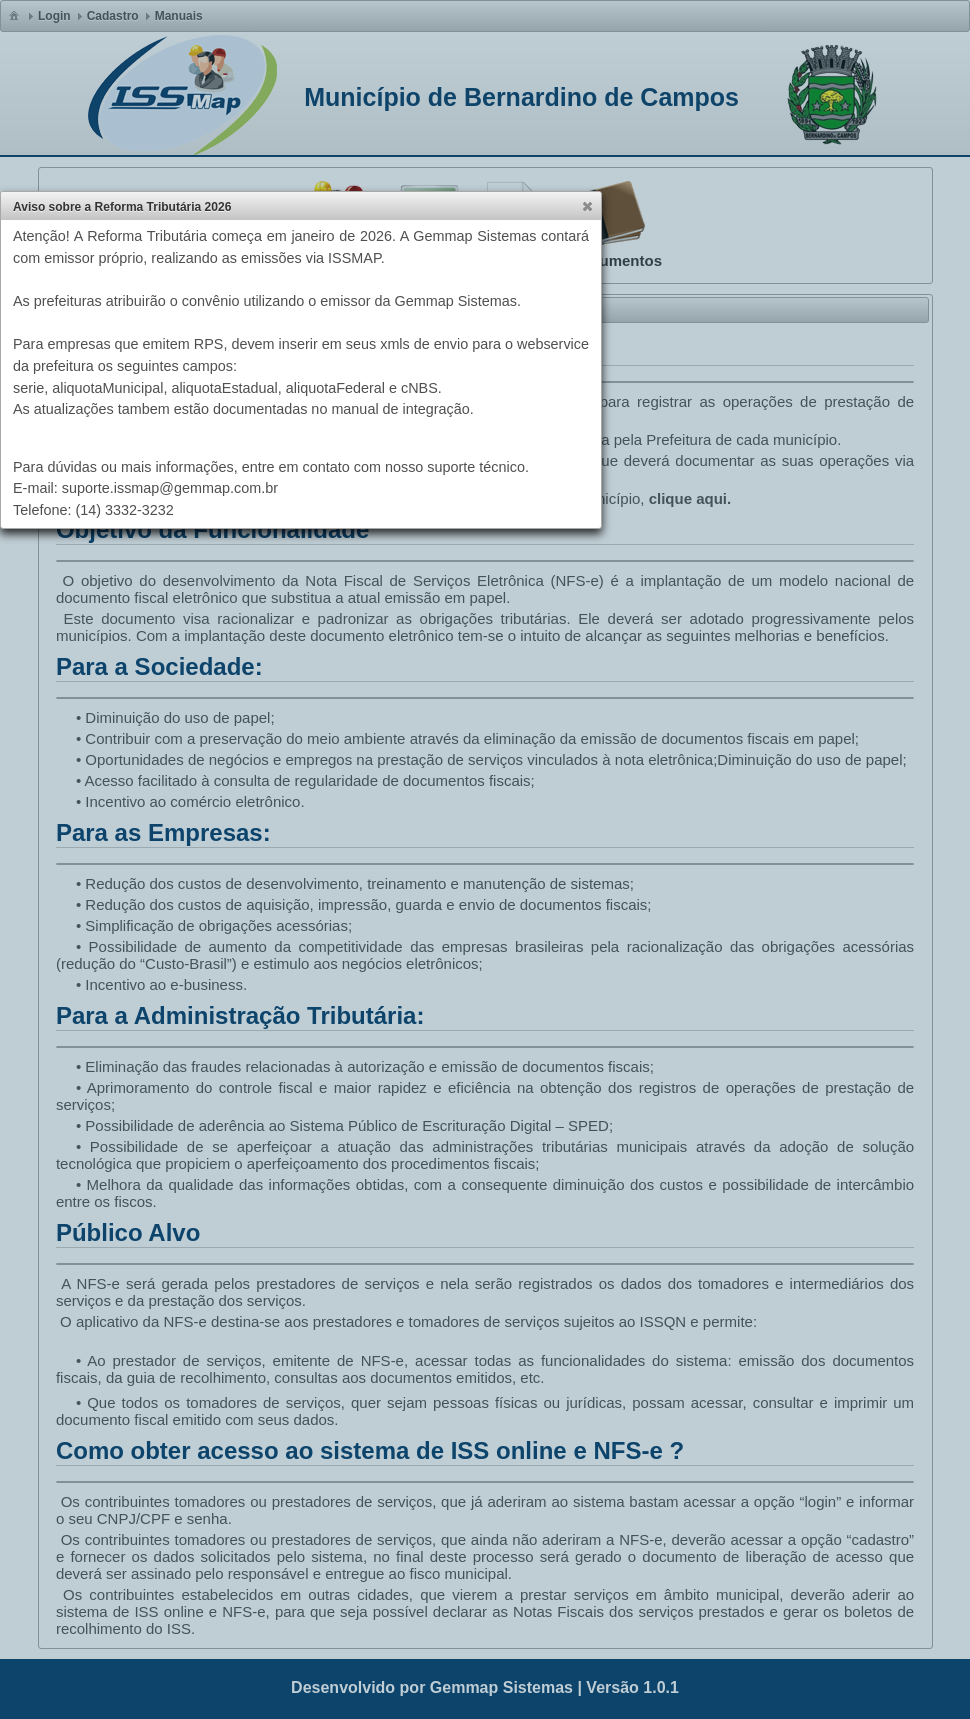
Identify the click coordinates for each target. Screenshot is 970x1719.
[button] (587, 206)
